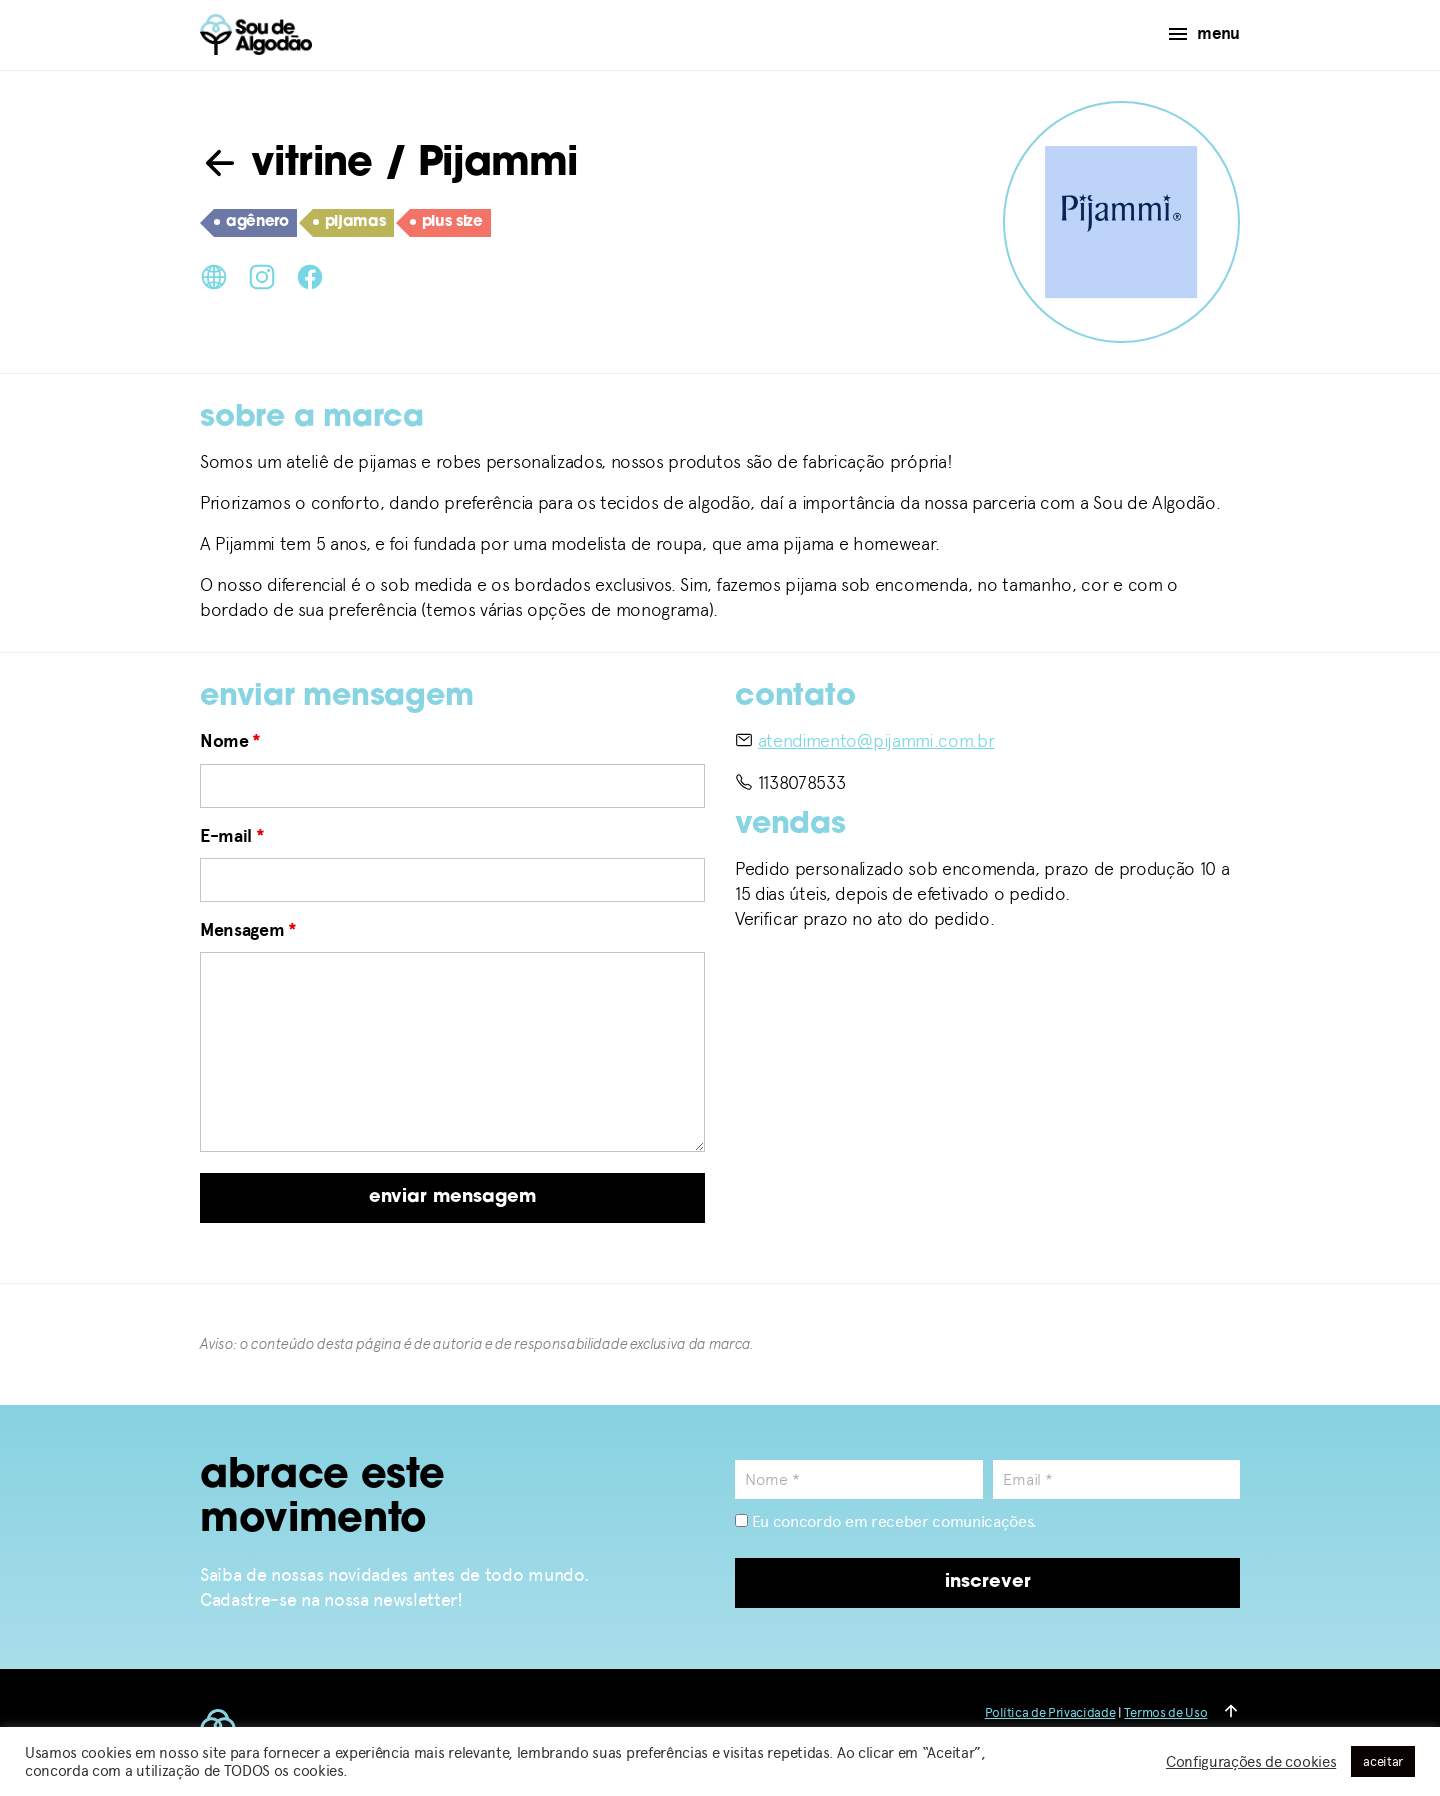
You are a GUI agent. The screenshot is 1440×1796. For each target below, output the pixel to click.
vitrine (286, 165)
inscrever (988, 1582)
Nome (230, 741)
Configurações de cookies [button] (1251, 1762)
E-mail (232, 836)
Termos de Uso (1165, 1712)
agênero (251, 223)
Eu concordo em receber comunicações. (886, 1521)
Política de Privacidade (1050, 1712)
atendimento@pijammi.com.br (876, 740)
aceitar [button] (1383, 1761)
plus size (446, 223)
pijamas (349, 223)
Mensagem (248, 930)
